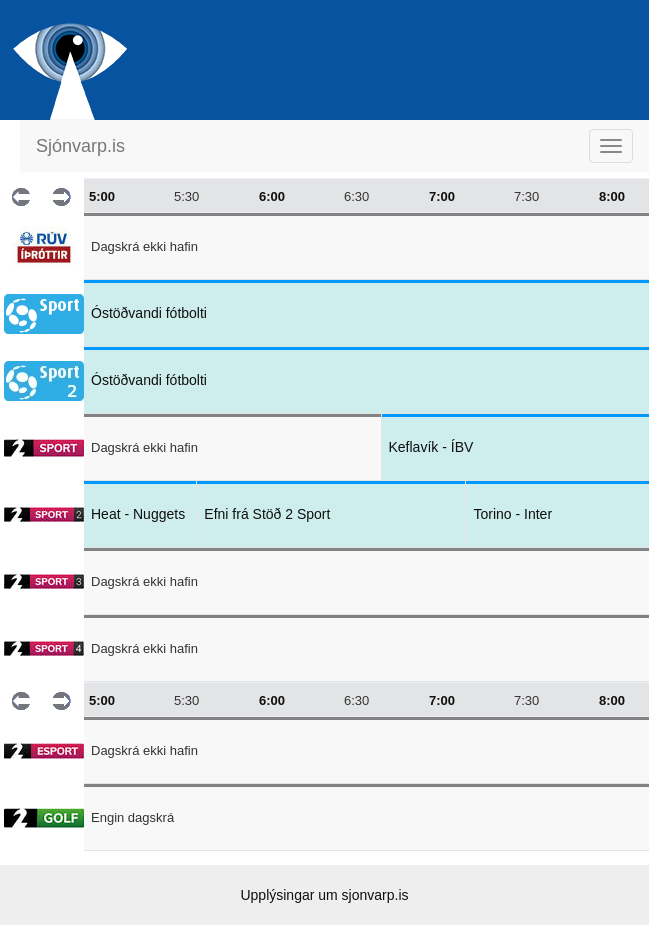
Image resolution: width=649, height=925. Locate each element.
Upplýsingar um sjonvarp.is (324, 895)
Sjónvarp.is (80, 146)
